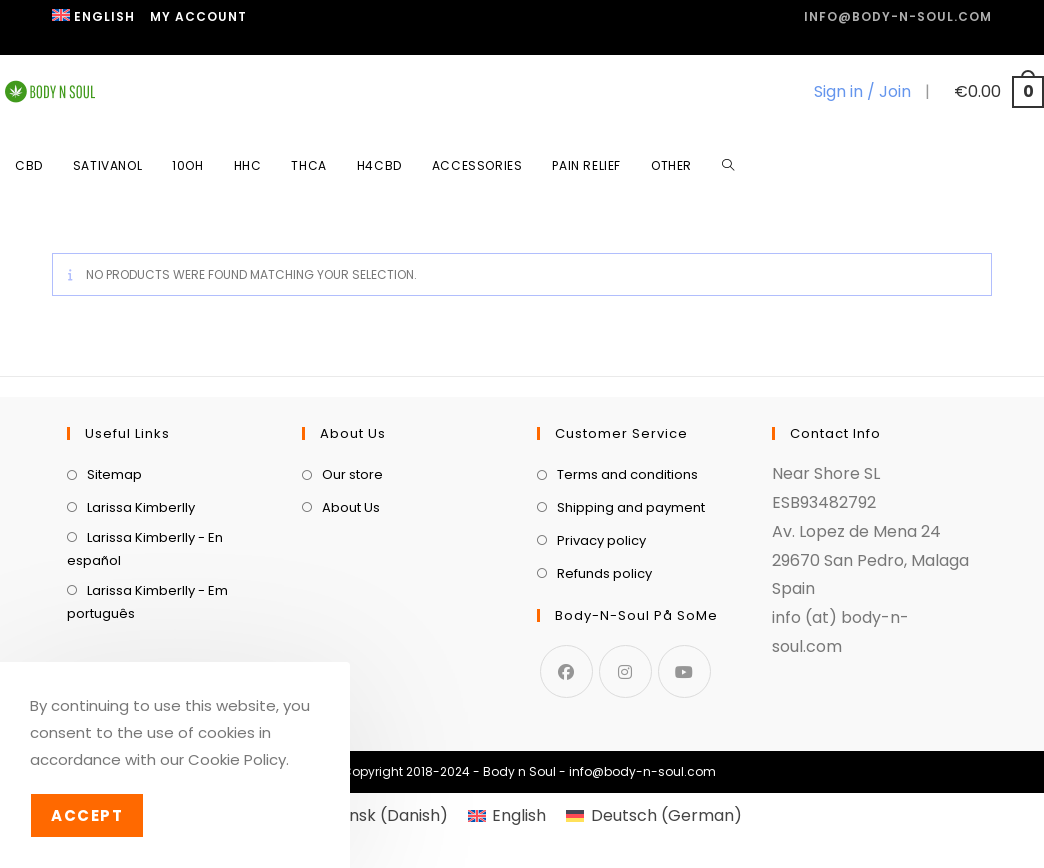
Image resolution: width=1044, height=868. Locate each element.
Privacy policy (601, 540)
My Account (198, 16)
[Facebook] (566, 671)
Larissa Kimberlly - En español (145, 549)
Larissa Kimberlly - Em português (147, 602)
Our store (352, 474)
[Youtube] (684, 671)
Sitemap (114, 474)
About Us (351, 507)
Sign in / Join (862, 91)
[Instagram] (625, 671)
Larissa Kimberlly (141, 507)
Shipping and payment (631, 507)
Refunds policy (604, 573)
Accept (87, 815)
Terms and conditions (627, 474)
